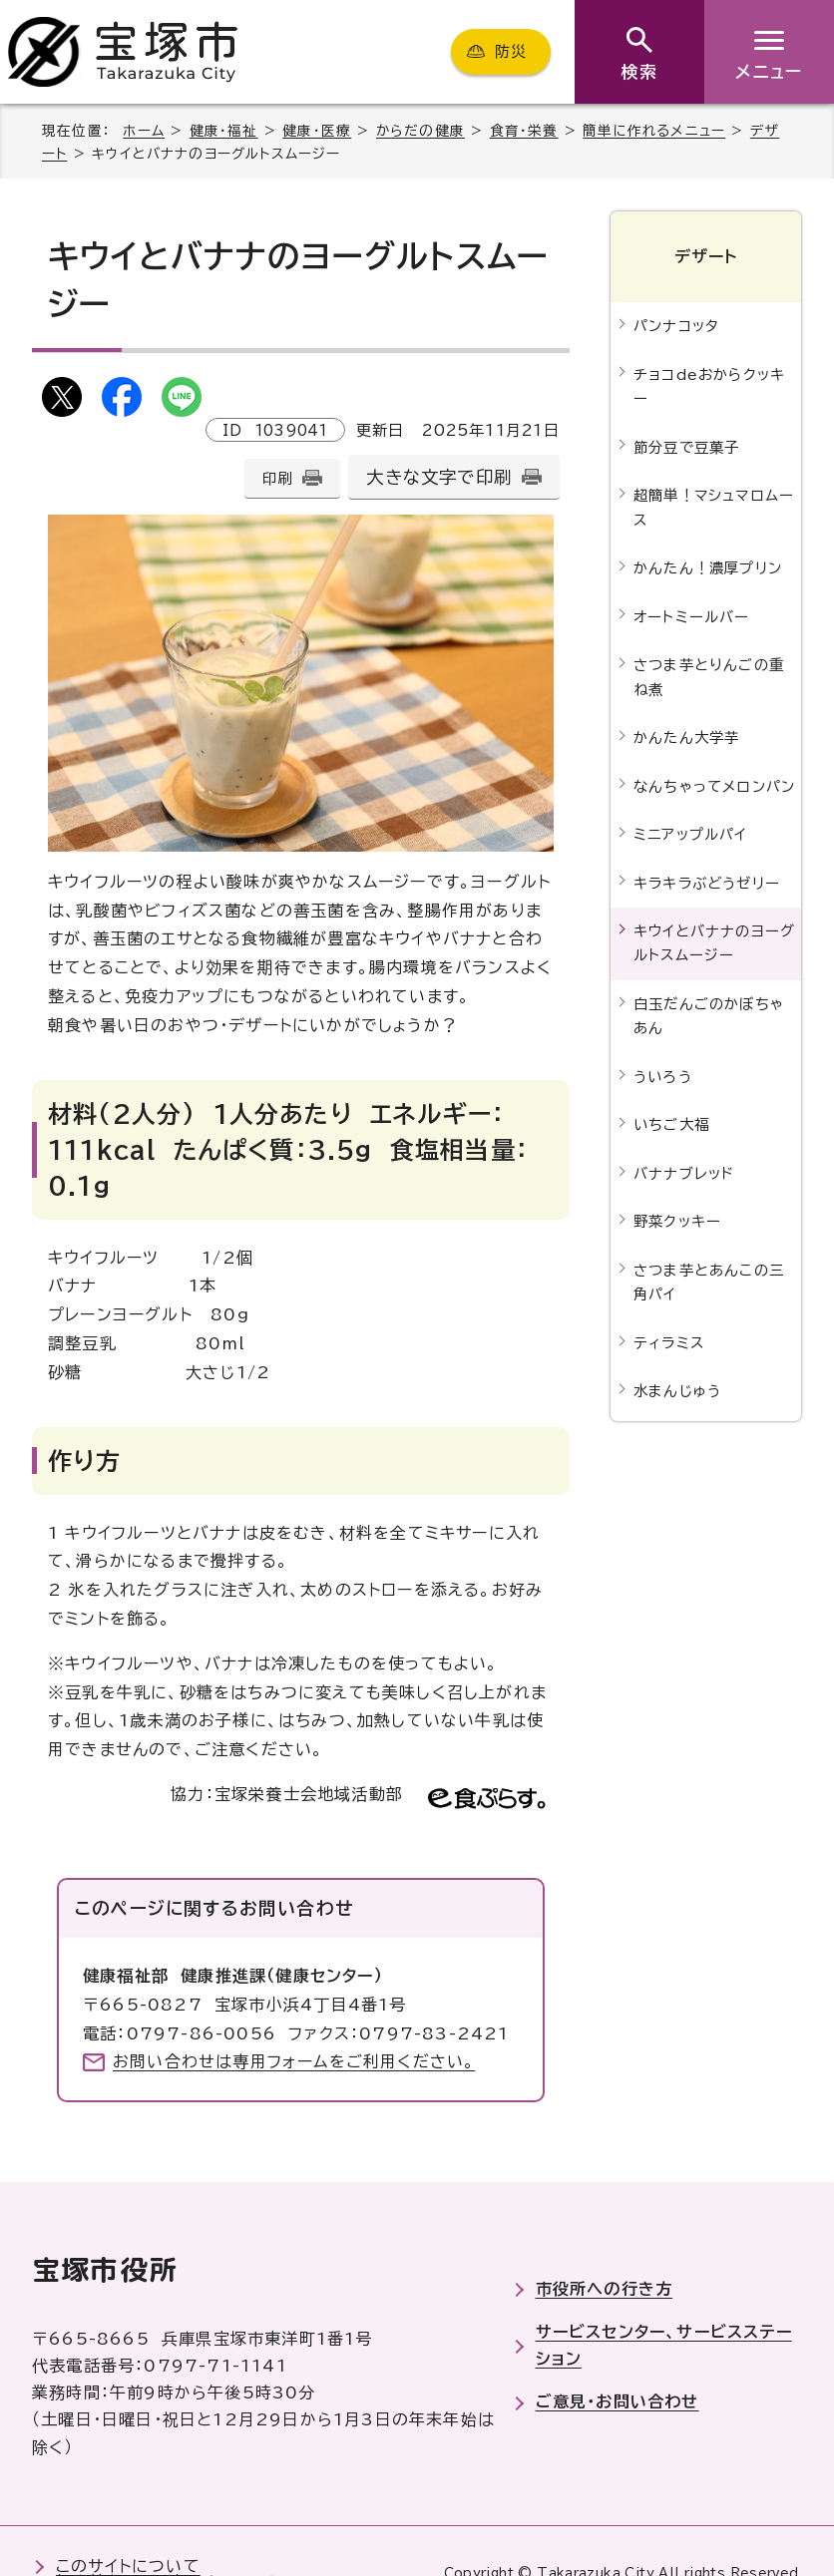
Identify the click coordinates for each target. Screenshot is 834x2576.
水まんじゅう (677, 1390)
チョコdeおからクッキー (709, 386)
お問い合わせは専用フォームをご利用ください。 (294, 2061)
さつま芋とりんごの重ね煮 (708, 676)
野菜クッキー (677, 1221)
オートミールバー (691, 616)
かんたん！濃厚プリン (707, 567)
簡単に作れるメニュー (654, 131)
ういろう (662, 1076)
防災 (511, 51)
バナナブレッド (683, 1173)
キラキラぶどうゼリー (706, 883)
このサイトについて (128, 2566)
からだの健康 (420, 131)
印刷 (277, 478)
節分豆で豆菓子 (686, 447)
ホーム (144, 131)
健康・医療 (316, 131)
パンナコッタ (676, 325)
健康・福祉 (224, 131)
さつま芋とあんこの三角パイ (708, 1282)
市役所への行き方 (604, 2289)
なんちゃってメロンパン (714, 786)
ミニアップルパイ (690, 834)
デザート (706, 256)
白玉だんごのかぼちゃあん (708, 1015)
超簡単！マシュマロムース (713, 507)
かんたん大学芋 (686, 737)
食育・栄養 (524, 131)
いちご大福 (671, 1124)
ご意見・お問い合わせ (617, 2401)
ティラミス (668, 1342)
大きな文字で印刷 (439, 477)
